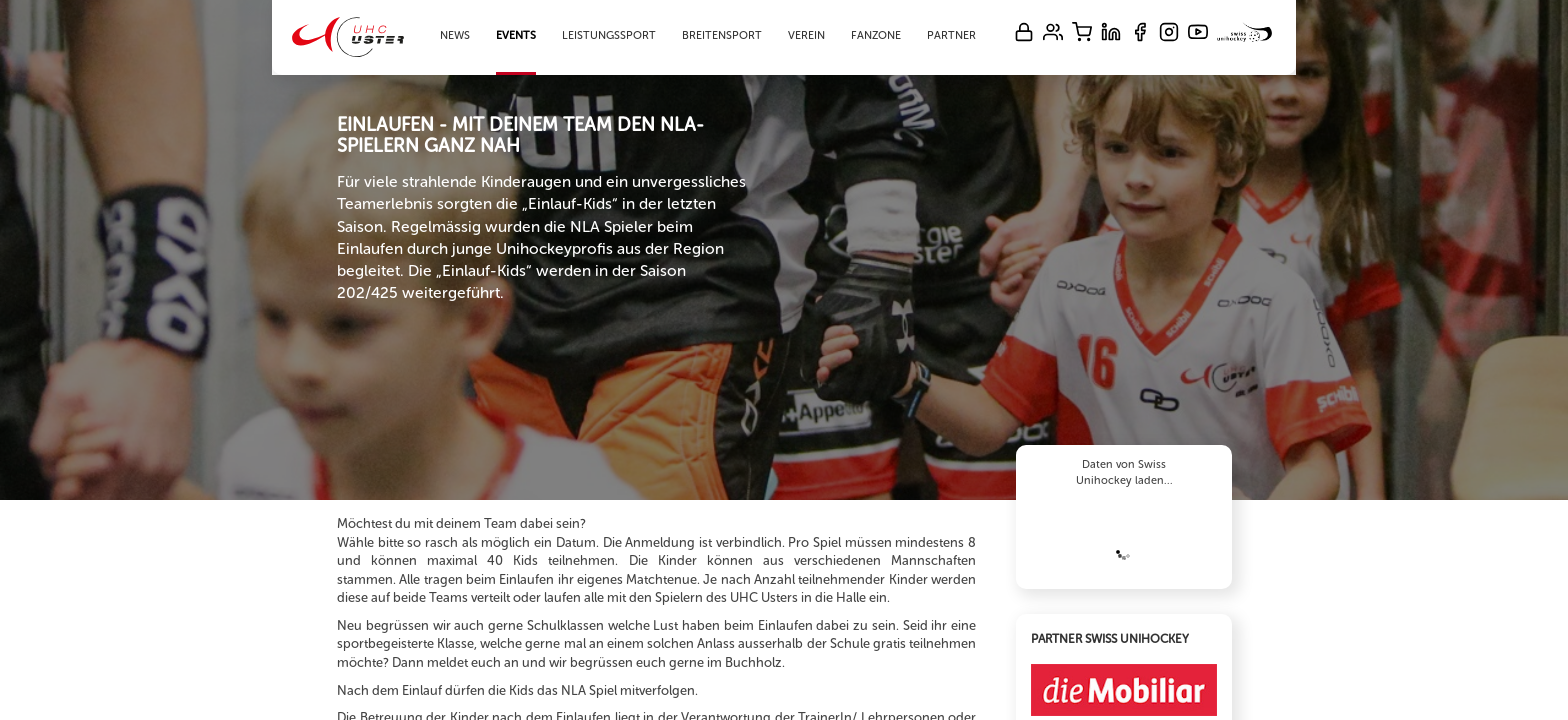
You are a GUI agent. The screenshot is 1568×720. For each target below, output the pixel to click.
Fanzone (876, 35)
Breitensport (722, 35)
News (455, 35)
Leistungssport (609, 35)
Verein (806, 35)
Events (516, 35)
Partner (951, 35)
